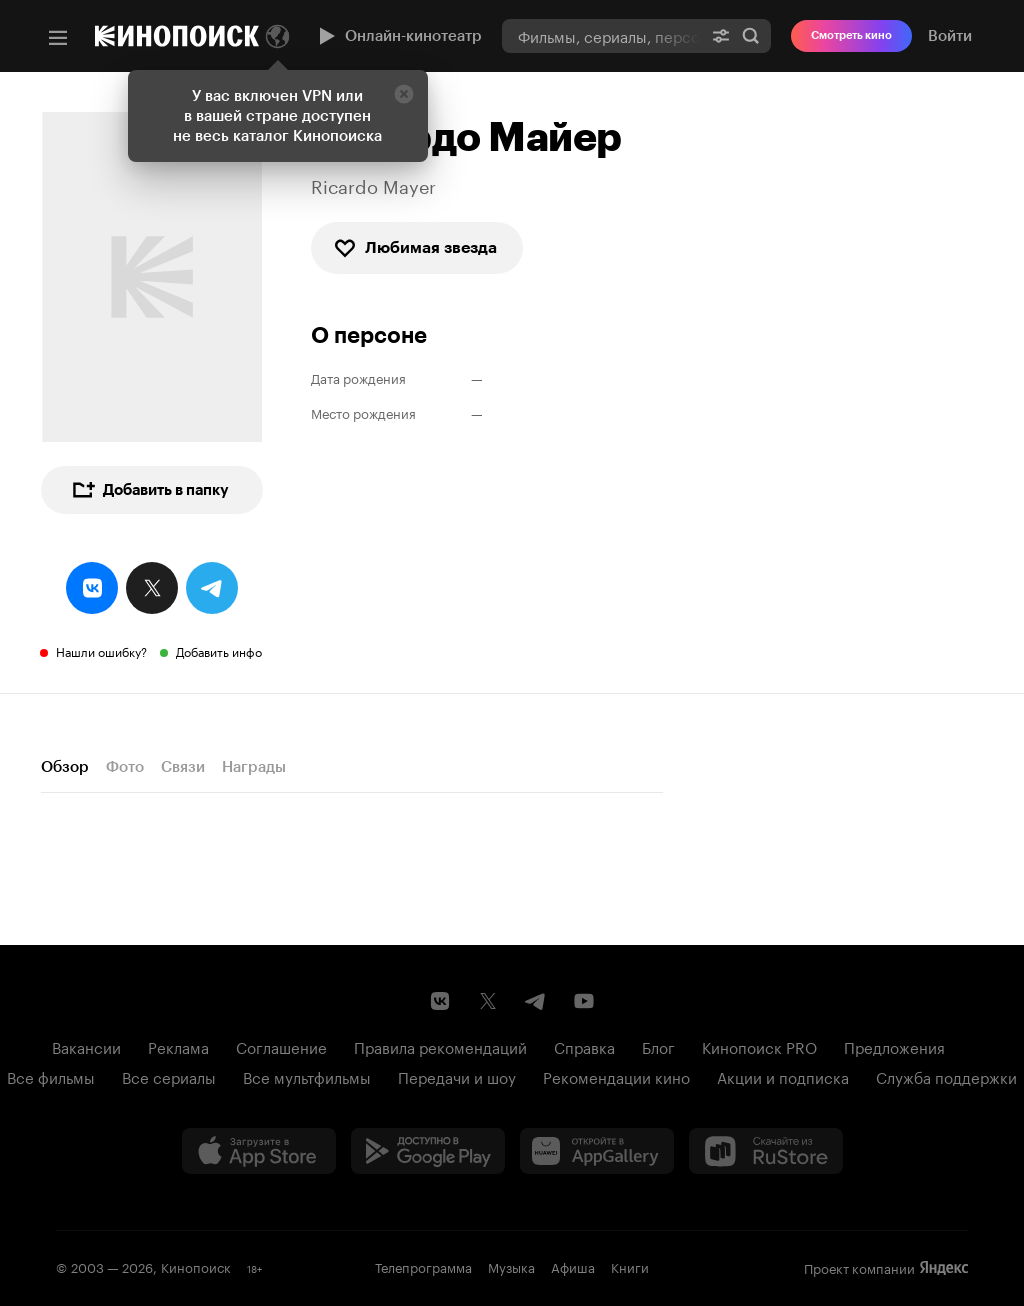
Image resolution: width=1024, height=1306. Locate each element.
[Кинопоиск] (177, 36)
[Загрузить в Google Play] (428, 1151)
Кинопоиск (196, 1266)
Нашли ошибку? (101, 650)
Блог (658, 1046)
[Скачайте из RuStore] (766, 1151)
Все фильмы (51, 1076)
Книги (630, 1266)
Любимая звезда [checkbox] (415, 248)
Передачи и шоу (457, 1076)
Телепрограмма (423, 1266)
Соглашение (281, 1046)
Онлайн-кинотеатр (398, 36)
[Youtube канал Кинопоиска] (584, 1001)
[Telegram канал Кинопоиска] (536, 1001)
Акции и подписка (783, 1076)
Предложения (894, 1046)
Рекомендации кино (616, 1076)
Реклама (178, 1046)
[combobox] (601, 35)
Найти (751, 36)
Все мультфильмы (307, 1076)
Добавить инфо (219, 650)
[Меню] (58, 38)
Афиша (573, 1266)
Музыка (511, 1266)
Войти (950, 36)
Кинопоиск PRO (759, 1046)
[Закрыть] (404, 94)
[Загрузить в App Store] (259, 1151)
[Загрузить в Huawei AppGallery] (597, 1151)
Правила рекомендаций (440, 1046)
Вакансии (86, 1046)
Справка (584, 1046)
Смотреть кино (851, 35)
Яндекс (944, 1268)
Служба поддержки (946, 1076)
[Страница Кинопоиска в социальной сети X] (488, 1001)
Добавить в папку (150, 490)
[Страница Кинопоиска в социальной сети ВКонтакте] (440, 1001)
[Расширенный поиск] (721, 35)
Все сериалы (169, 1076)
